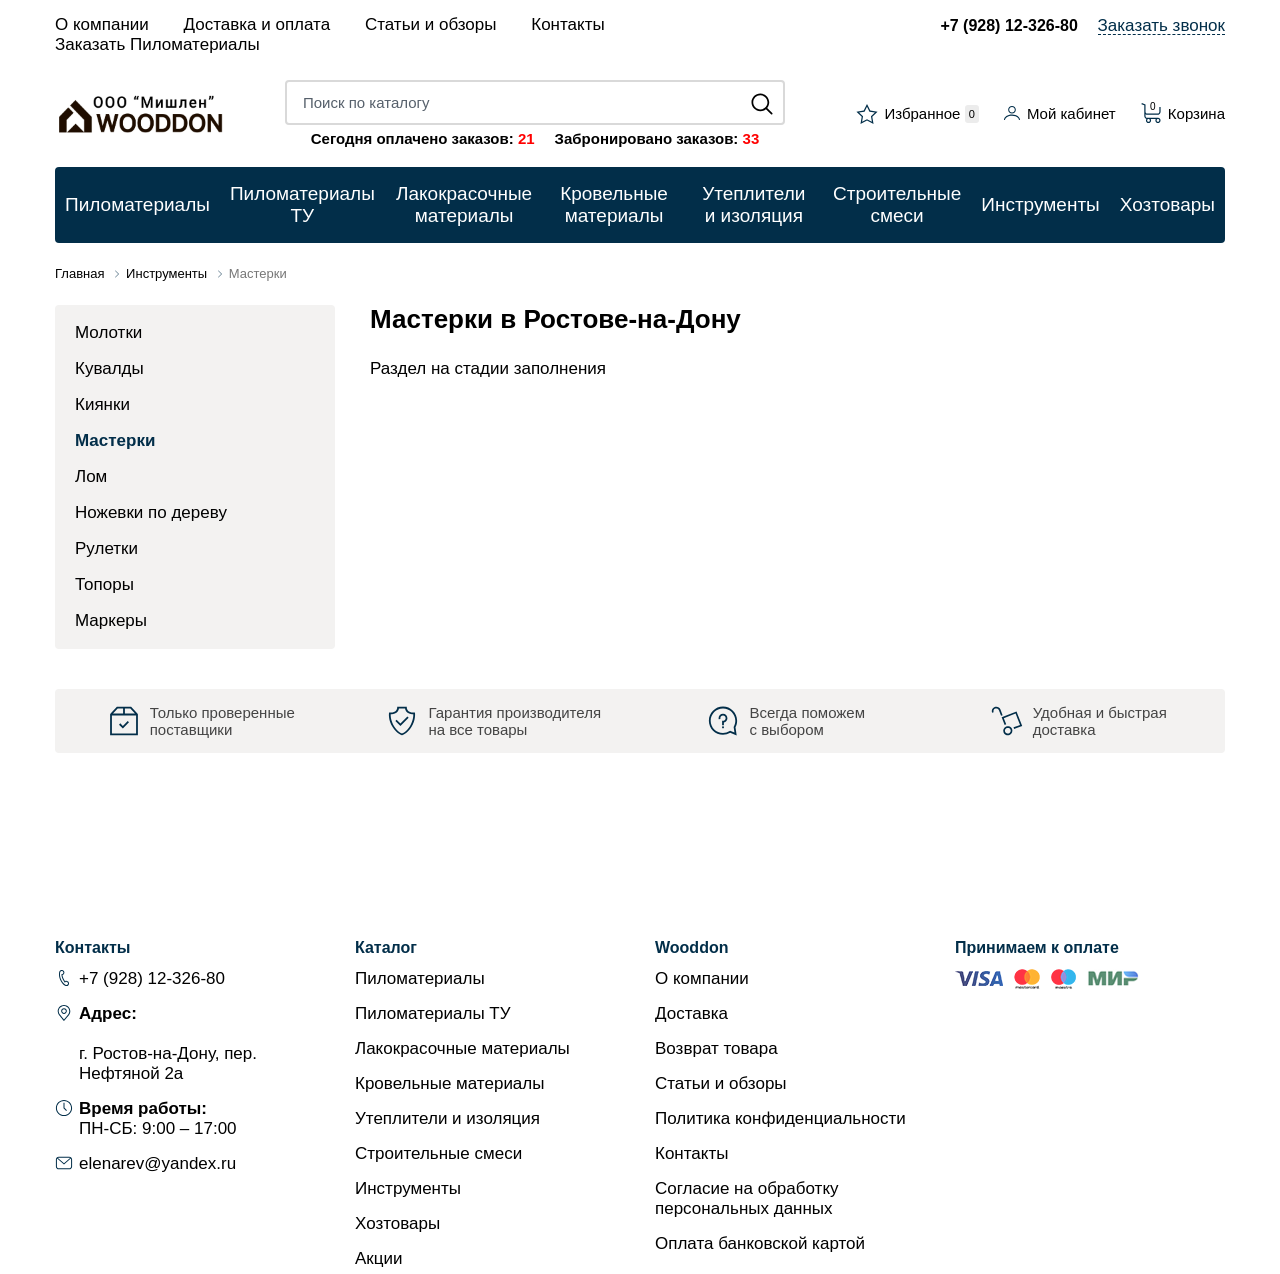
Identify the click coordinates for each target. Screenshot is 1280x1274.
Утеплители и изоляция (447, 1118)
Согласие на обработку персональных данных (747, 1198)
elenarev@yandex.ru (157, 1163)
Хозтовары (397, 1223)
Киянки (102, 404)
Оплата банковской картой (760, 1243)
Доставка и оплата (257, 24)
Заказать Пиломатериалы (157, 44)
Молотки (108, 332)
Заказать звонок (1161, 26)
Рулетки (106, 548)
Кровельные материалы (449, 1083)
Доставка (691, 1013)
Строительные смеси (438, 1153)
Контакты (567, 24)
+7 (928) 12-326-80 (1008, 25)
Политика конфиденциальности (780, 1118)
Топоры (104, 584)
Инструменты (408, 1188)
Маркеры (111, 620)
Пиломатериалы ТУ (433, 1013)
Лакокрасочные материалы (462, 1048)
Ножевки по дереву (151, 512)
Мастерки (115, 440)
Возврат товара (716, 1048)
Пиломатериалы (420, 978)
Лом (91, 476)
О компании (102, 24)
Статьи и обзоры (431, 24)
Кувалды (109, 368)
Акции (379, 1258)
